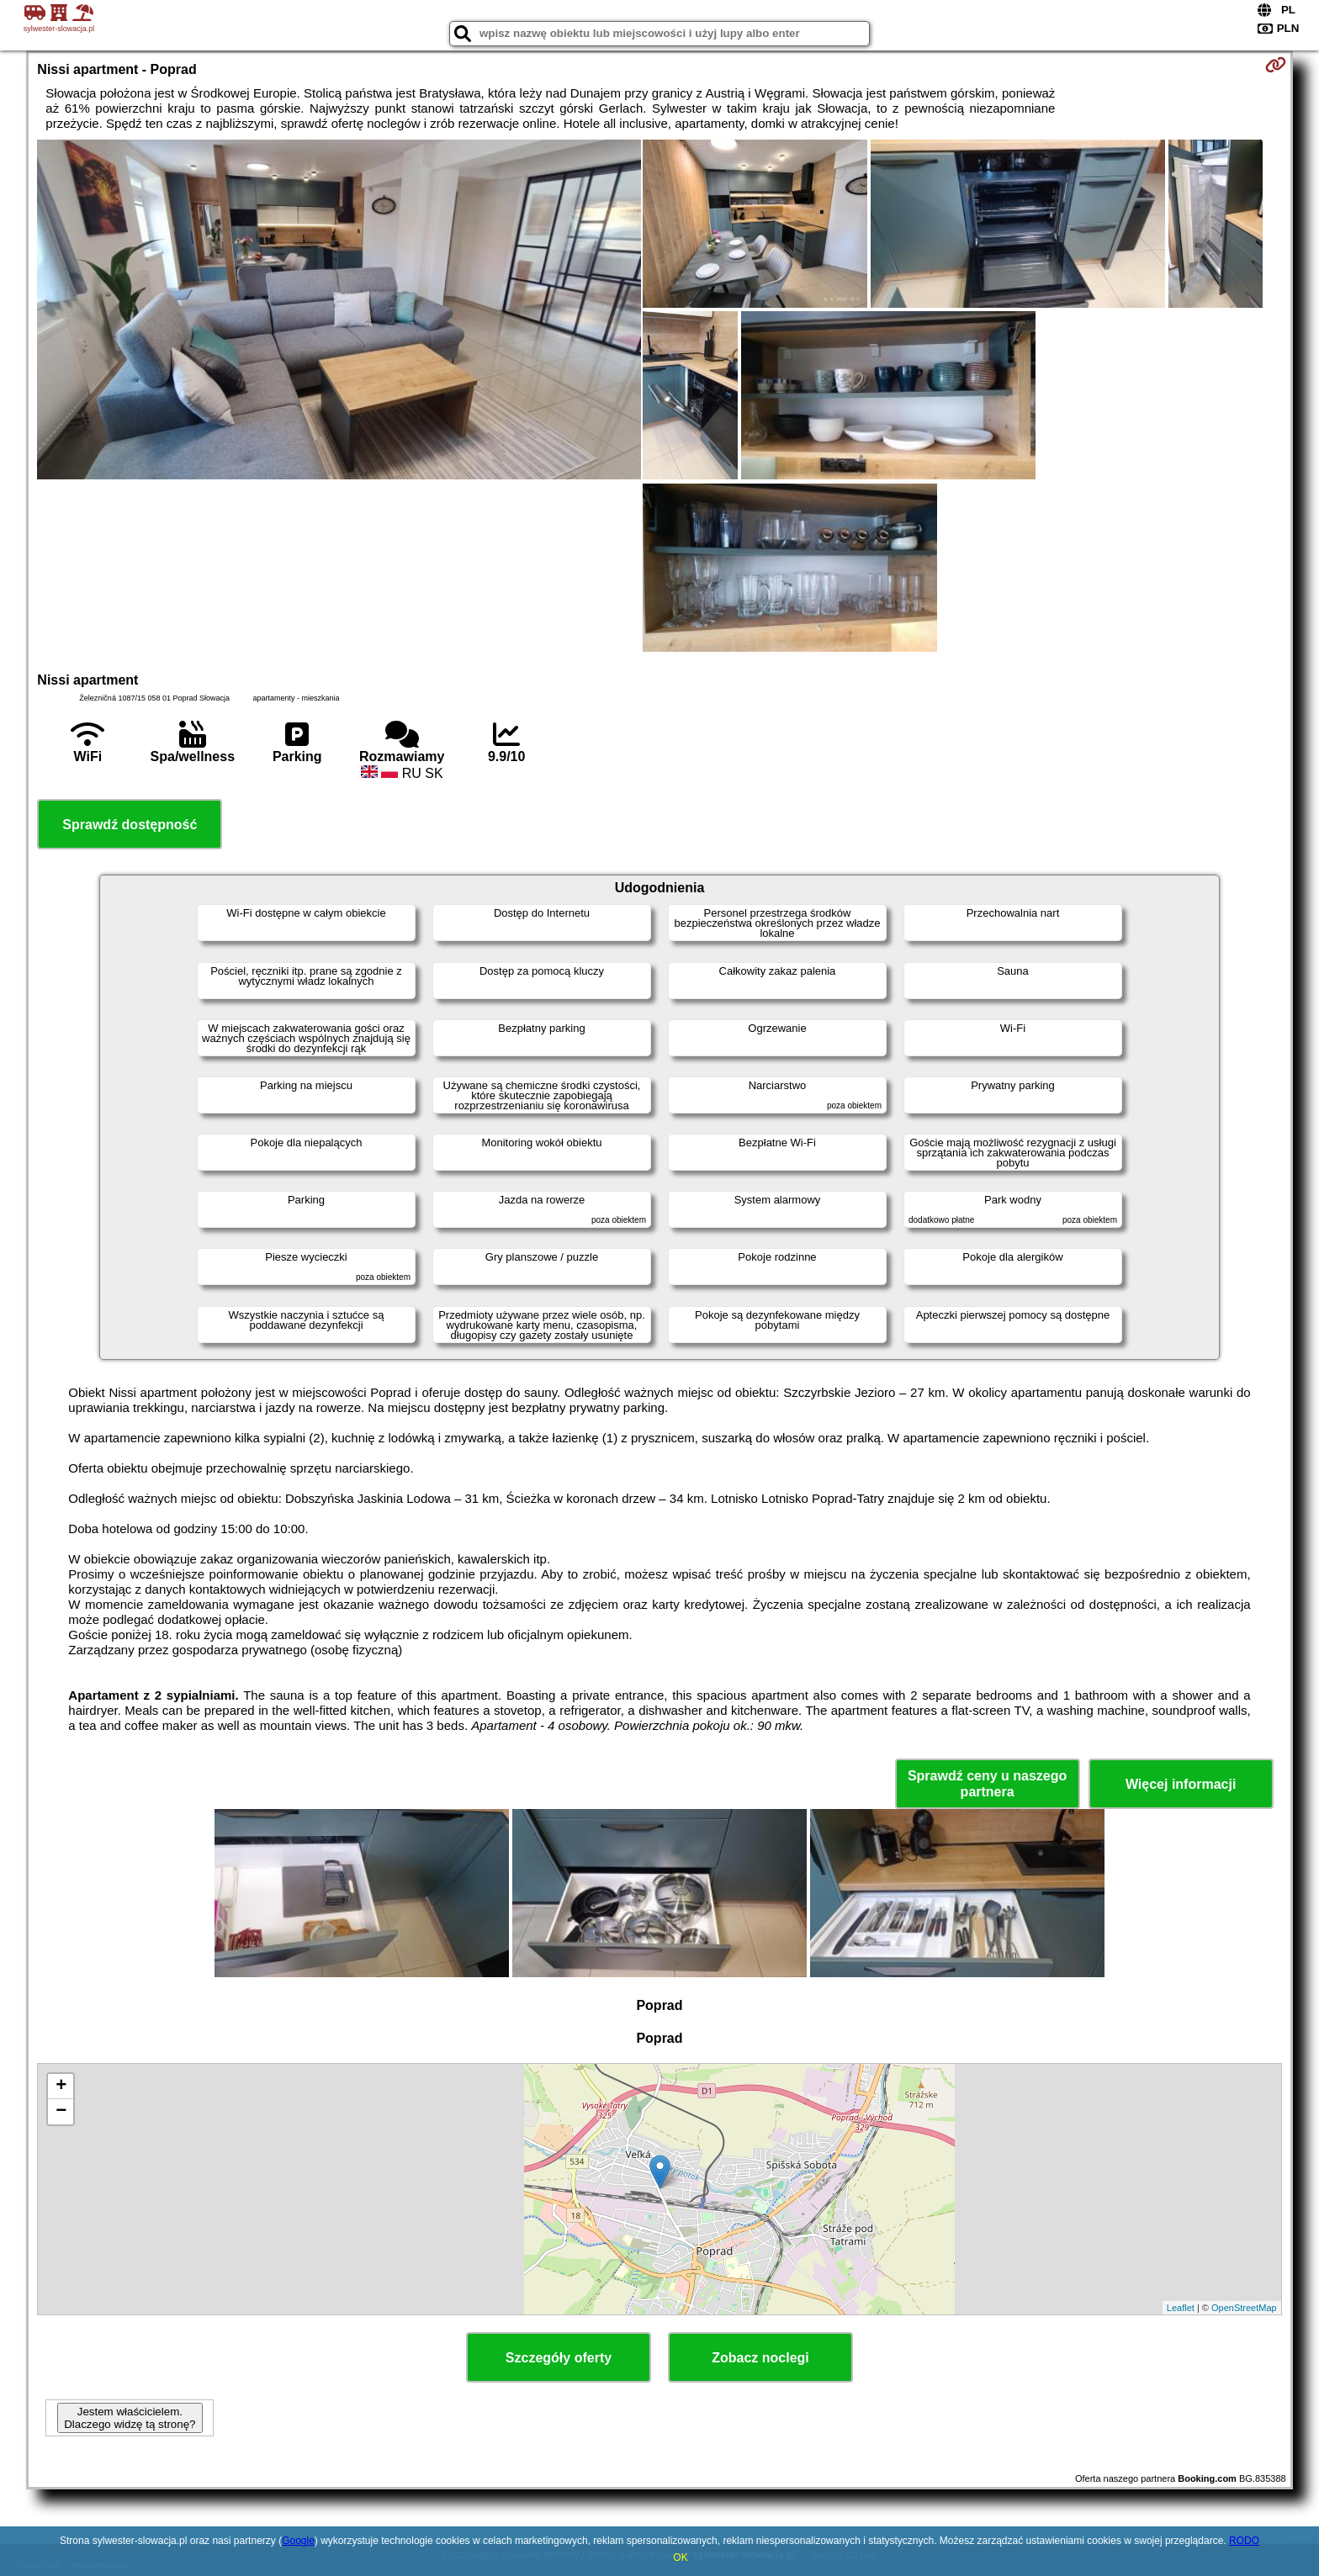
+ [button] (61, 2086)
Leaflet (1181, 2308)
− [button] (61, 2111)
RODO (1244, 2541)
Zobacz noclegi (760, 2358)
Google (298, 2541)
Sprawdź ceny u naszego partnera (987, 1784)
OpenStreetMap (1244, 2308)
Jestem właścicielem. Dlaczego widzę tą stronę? (129, 2418)
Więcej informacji (1181, 1784)
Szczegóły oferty (559, 2358)
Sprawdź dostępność (129, 824)
